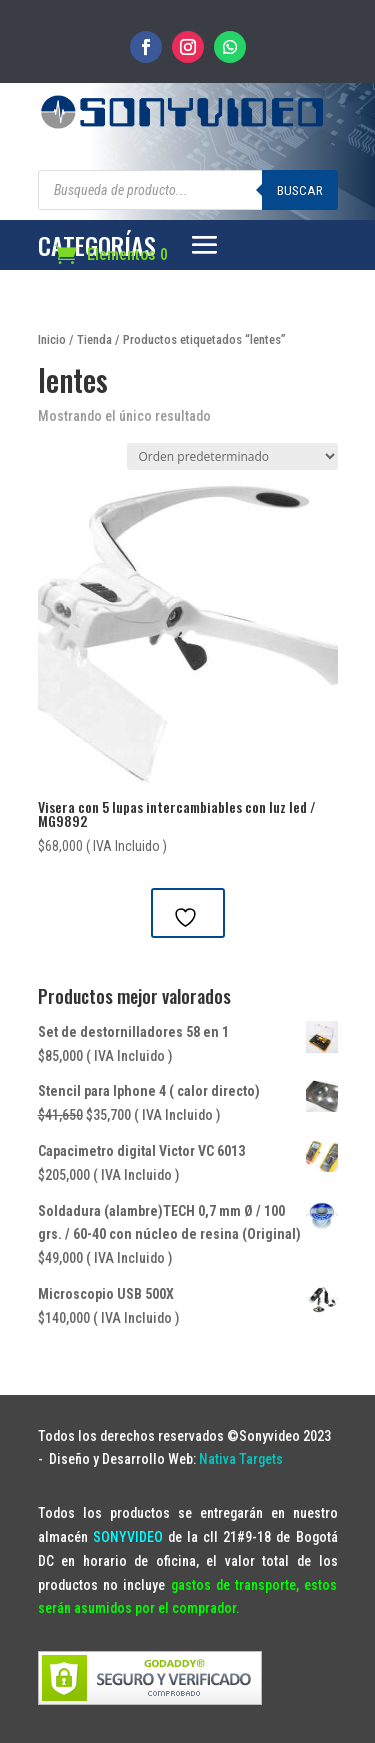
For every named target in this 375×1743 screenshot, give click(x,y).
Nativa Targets (241, 1459)
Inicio (52, 339)
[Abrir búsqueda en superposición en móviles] (188, 190)
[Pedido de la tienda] (232, 456)
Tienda (94, 339)
